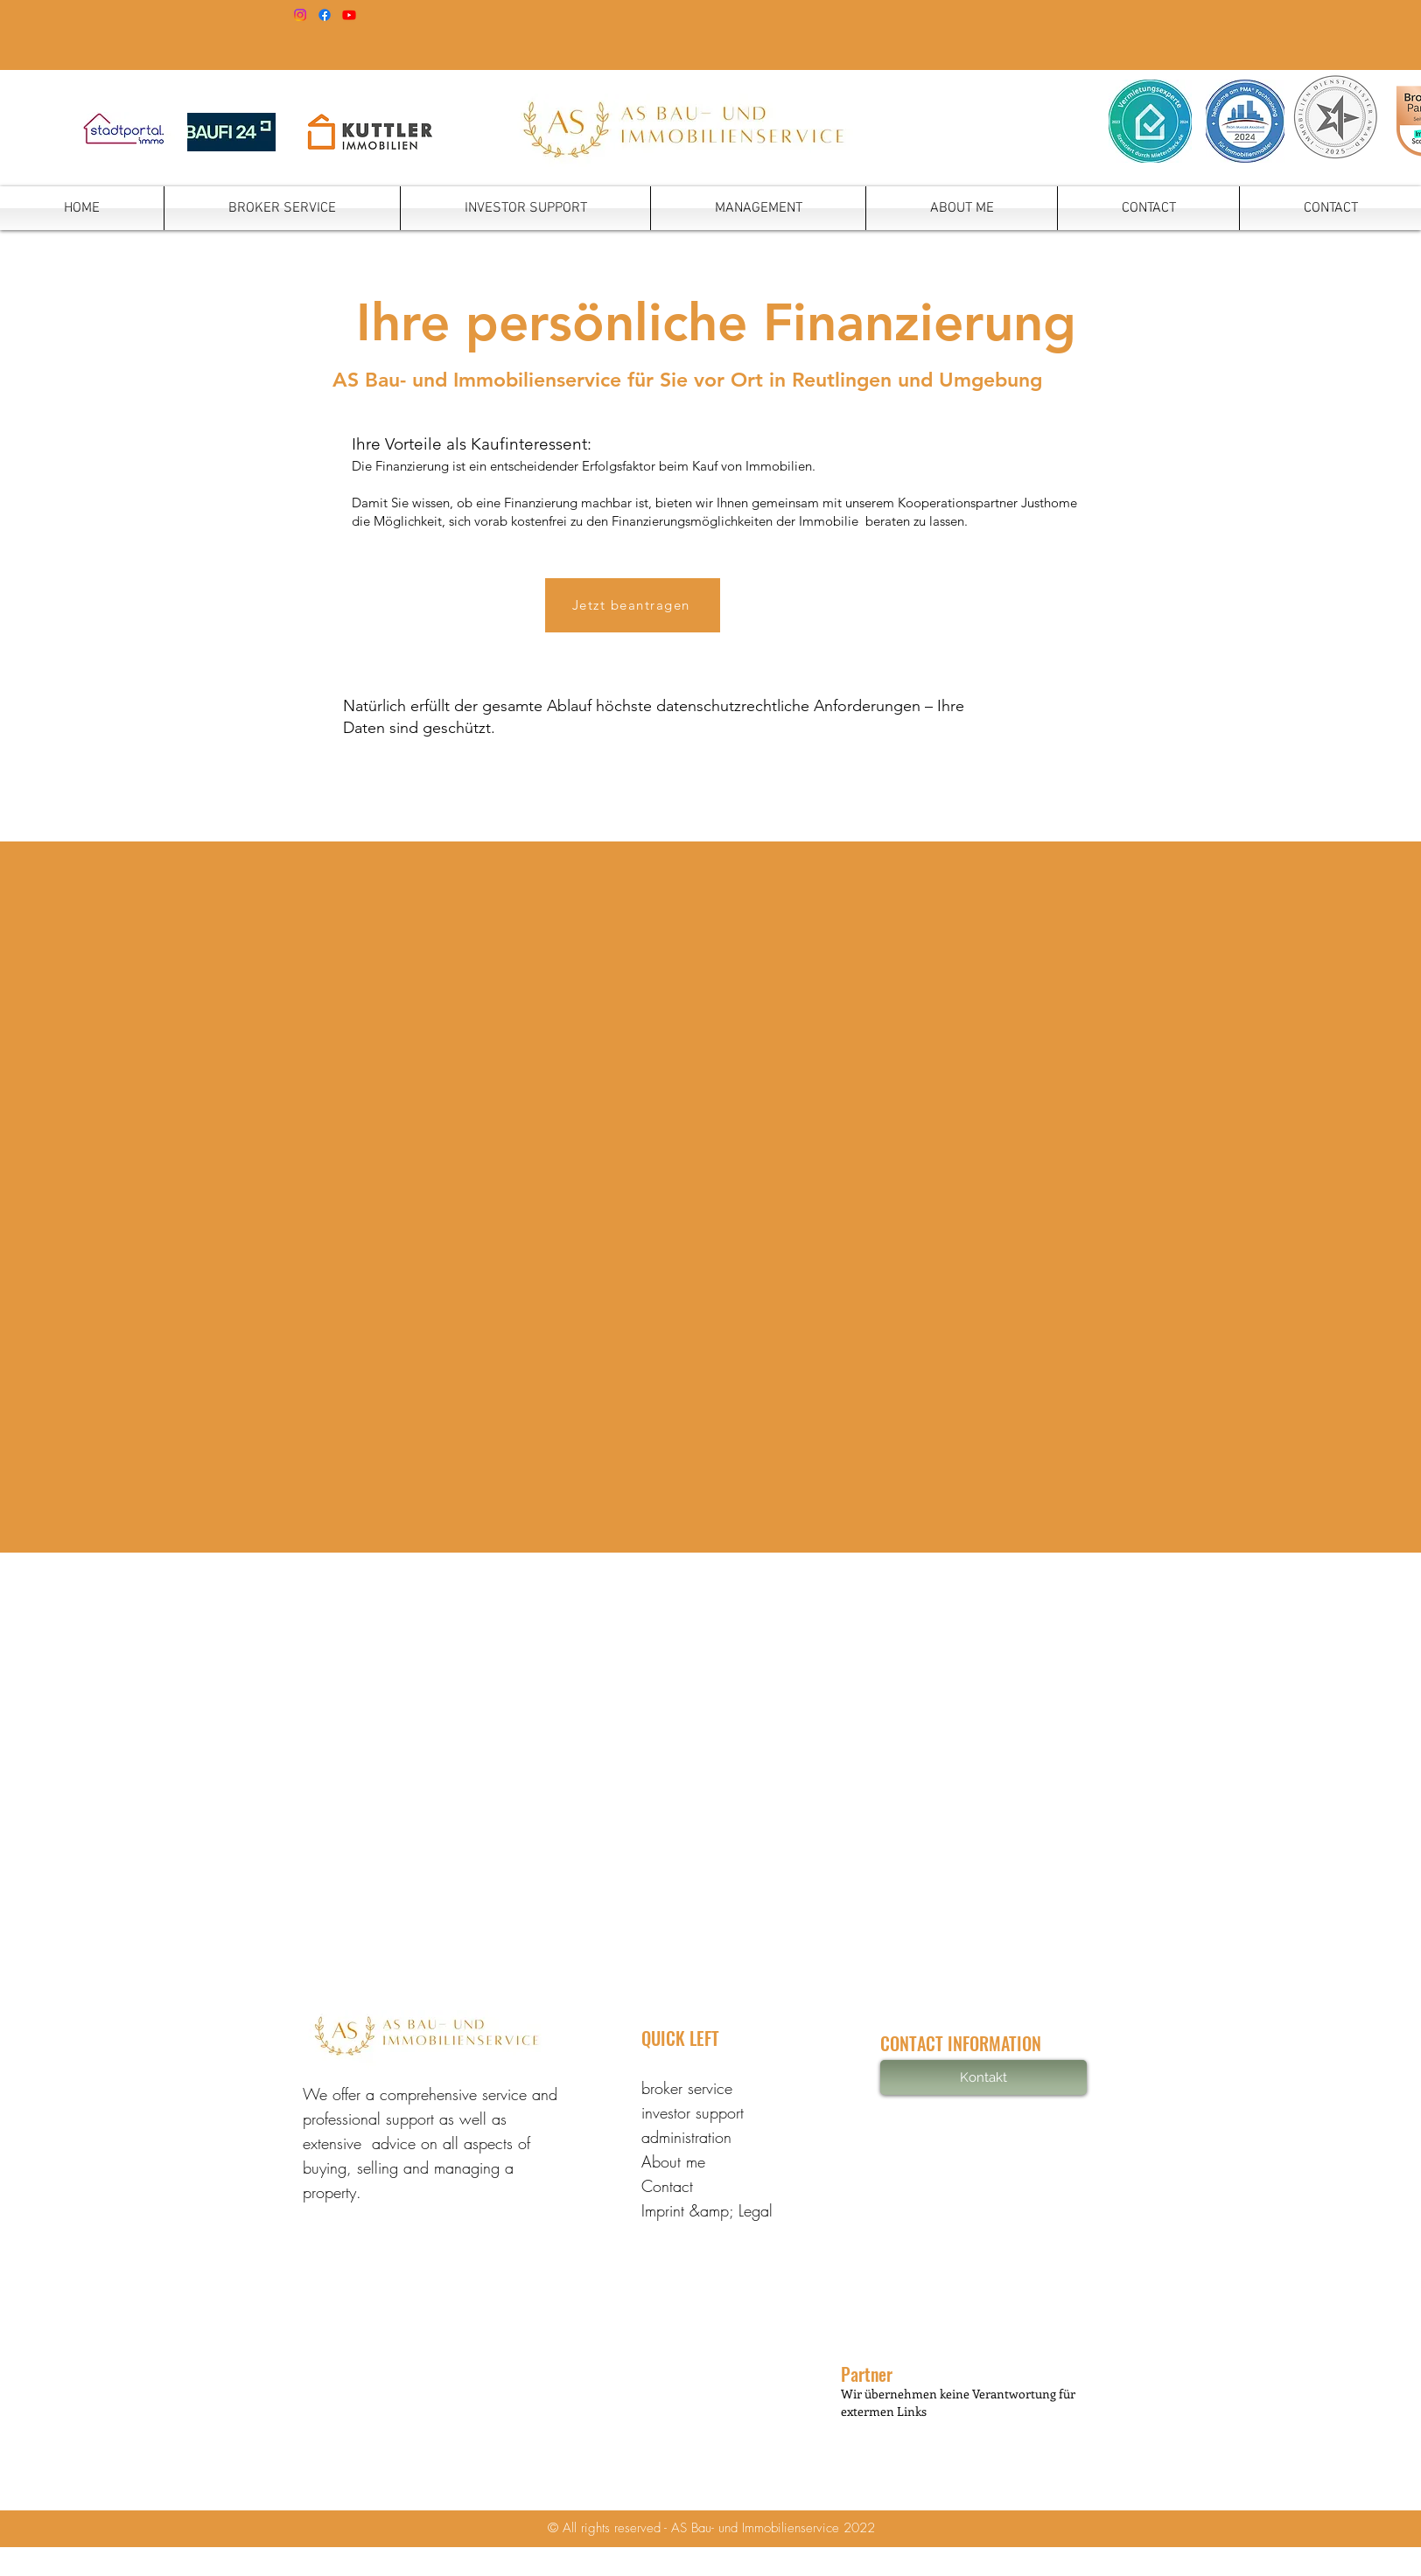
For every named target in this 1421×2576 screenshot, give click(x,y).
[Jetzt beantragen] (632, 605)
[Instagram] (300, 15)
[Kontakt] (983, 2077)
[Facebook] (324, 15)
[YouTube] (349, 15)
